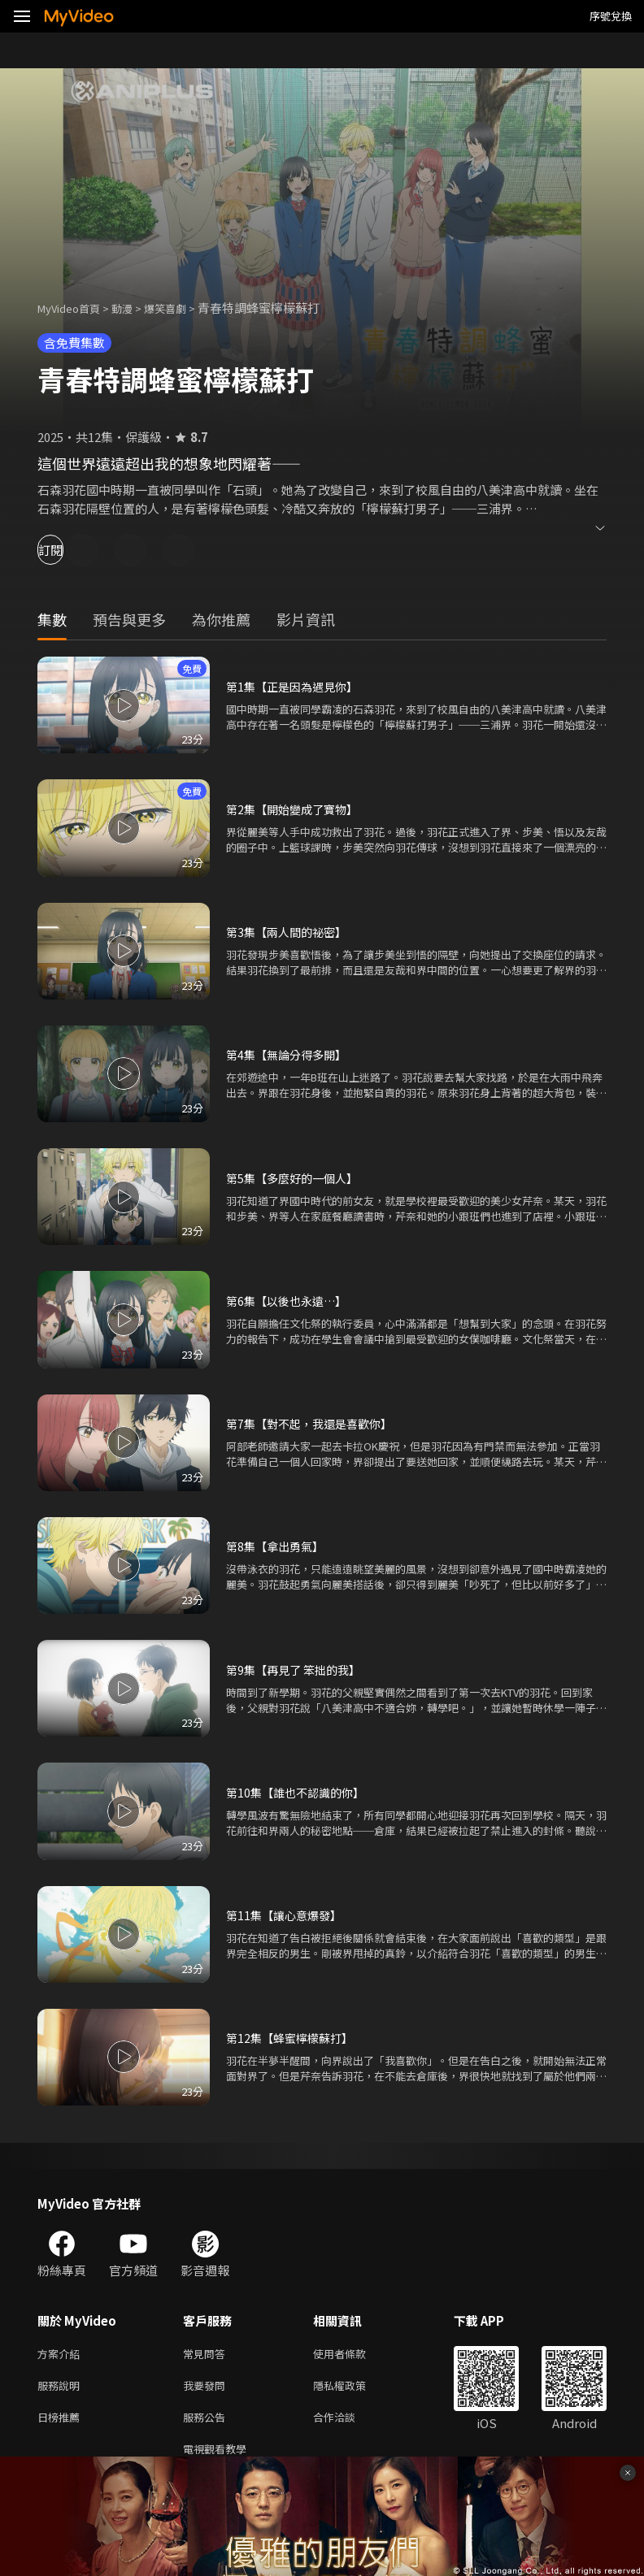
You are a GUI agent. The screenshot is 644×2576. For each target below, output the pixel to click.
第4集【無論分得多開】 (290, 1054)
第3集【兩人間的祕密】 (290, 931)
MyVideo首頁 (74, 307)
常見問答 (207, 2354)
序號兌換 (611, 16)
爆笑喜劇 (183, 307)
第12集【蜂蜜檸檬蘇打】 (293, 2037)
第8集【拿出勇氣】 (278, 1546)
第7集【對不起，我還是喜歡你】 (314, 1423)
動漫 (135, 307)
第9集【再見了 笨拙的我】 (297, 1669)
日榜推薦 (61, 2422)
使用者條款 (353, 2354)
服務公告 (207, 2422)
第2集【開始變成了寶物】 (296, 808)
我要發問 (207, 2388)
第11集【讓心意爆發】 (287, 1914)
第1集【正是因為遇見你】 (296, 686)
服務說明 (61, 2388)
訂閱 (70, 549)
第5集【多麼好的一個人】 (296, 1177)
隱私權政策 (353, 2388)
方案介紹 (61, 2354)
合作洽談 (347, 2422)
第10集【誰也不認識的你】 (299, 1792)
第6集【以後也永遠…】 (290, 1300)
